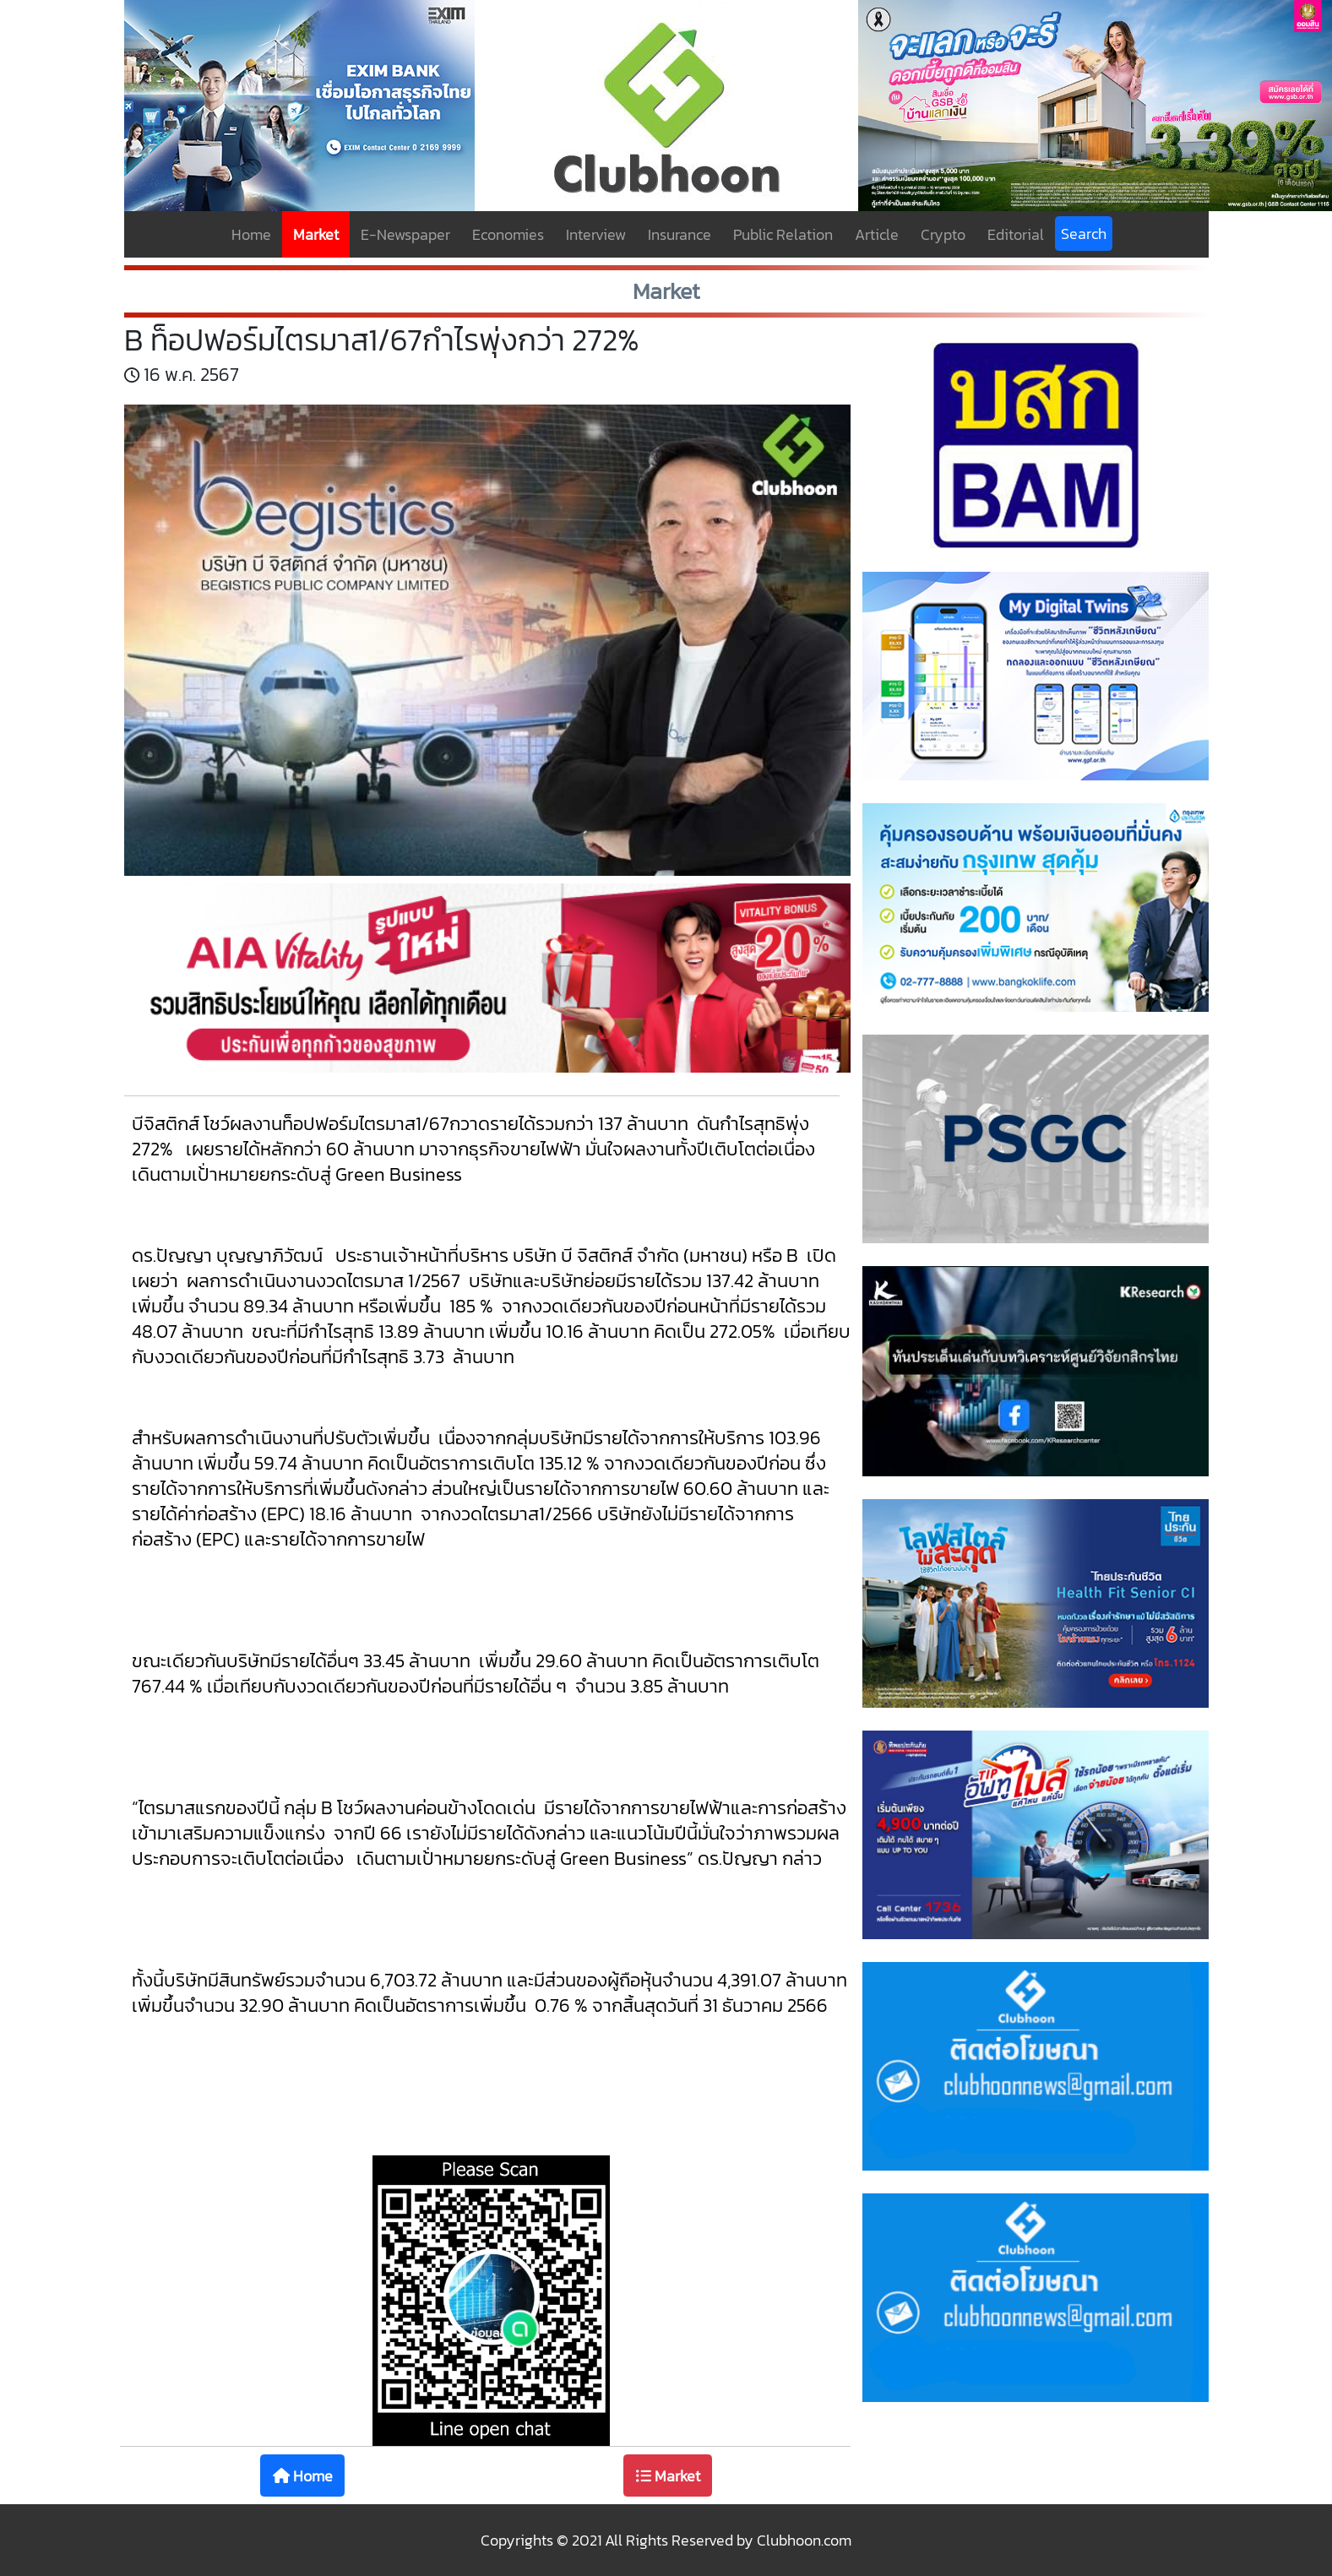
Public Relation (783, 234)
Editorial (1015, 234)
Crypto (943, 234)
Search (1083, 233)
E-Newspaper (405, 234)
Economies (508, 234)
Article (876, 234)
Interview (596, 234)
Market (316, 234)
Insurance (679, 234)
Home (251, 234)
